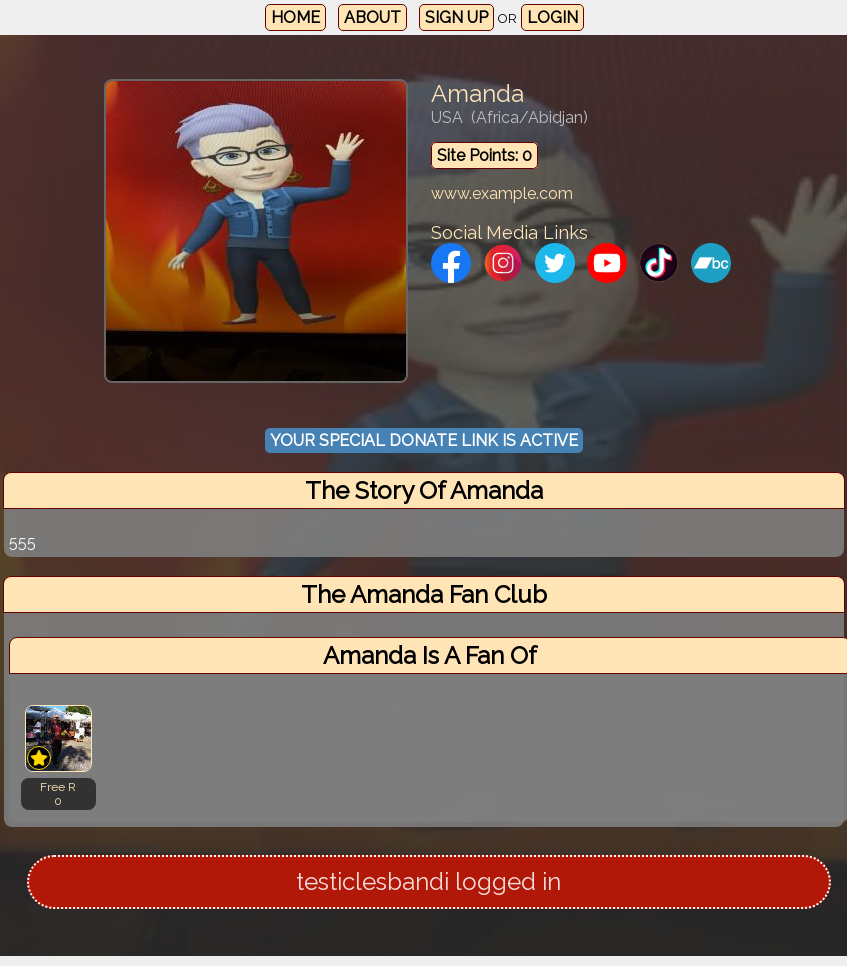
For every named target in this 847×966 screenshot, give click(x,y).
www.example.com (502, 193)
